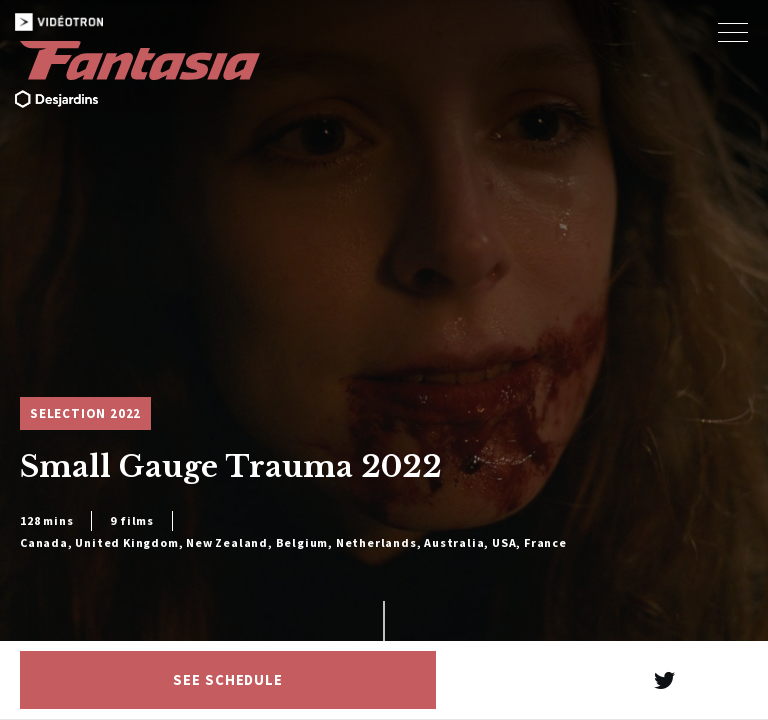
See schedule (228, 680)
